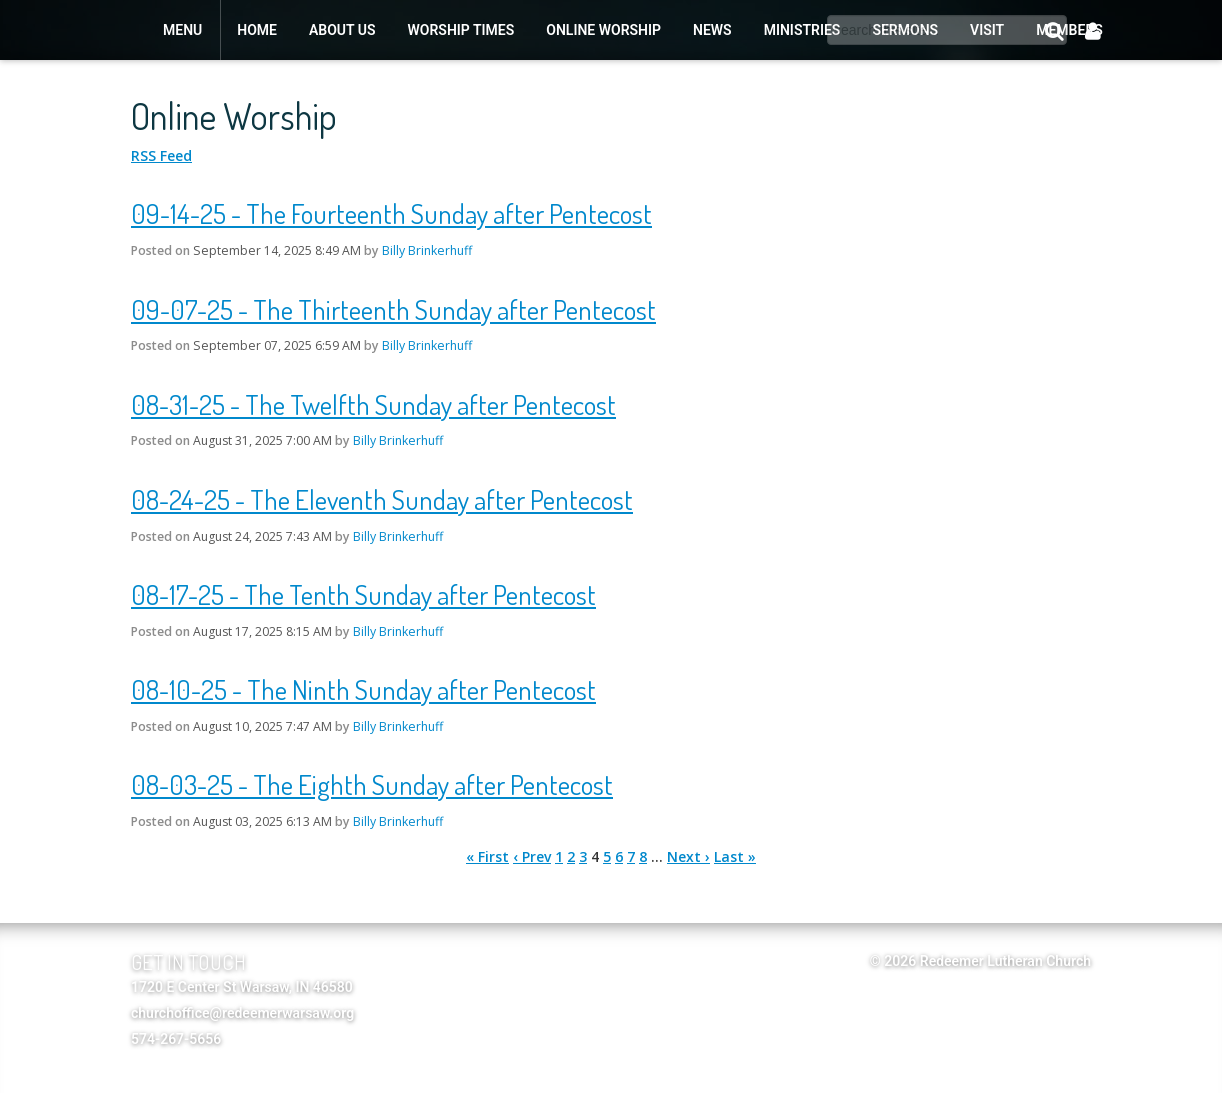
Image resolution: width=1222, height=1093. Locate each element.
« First (487, 856)
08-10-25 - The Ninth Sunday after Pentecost (363, 689)
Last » (735, 856)
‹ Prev (532, 856)
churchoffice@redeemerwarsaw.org (242, 1013)
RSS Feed (161, 155)
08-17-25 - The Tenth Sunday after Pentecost (363, 594)
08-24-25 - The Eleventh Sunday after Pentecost (382, 499)
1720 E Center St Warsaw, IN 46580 (242, 987)
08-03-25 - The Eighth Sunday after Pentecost (372, 784)
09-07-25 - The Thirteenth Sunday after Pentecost (393, 309)
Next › (688, 856)
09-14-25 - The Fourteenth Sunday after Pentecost (391, 213)
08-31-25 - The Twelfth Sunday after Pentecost (373, 404)
